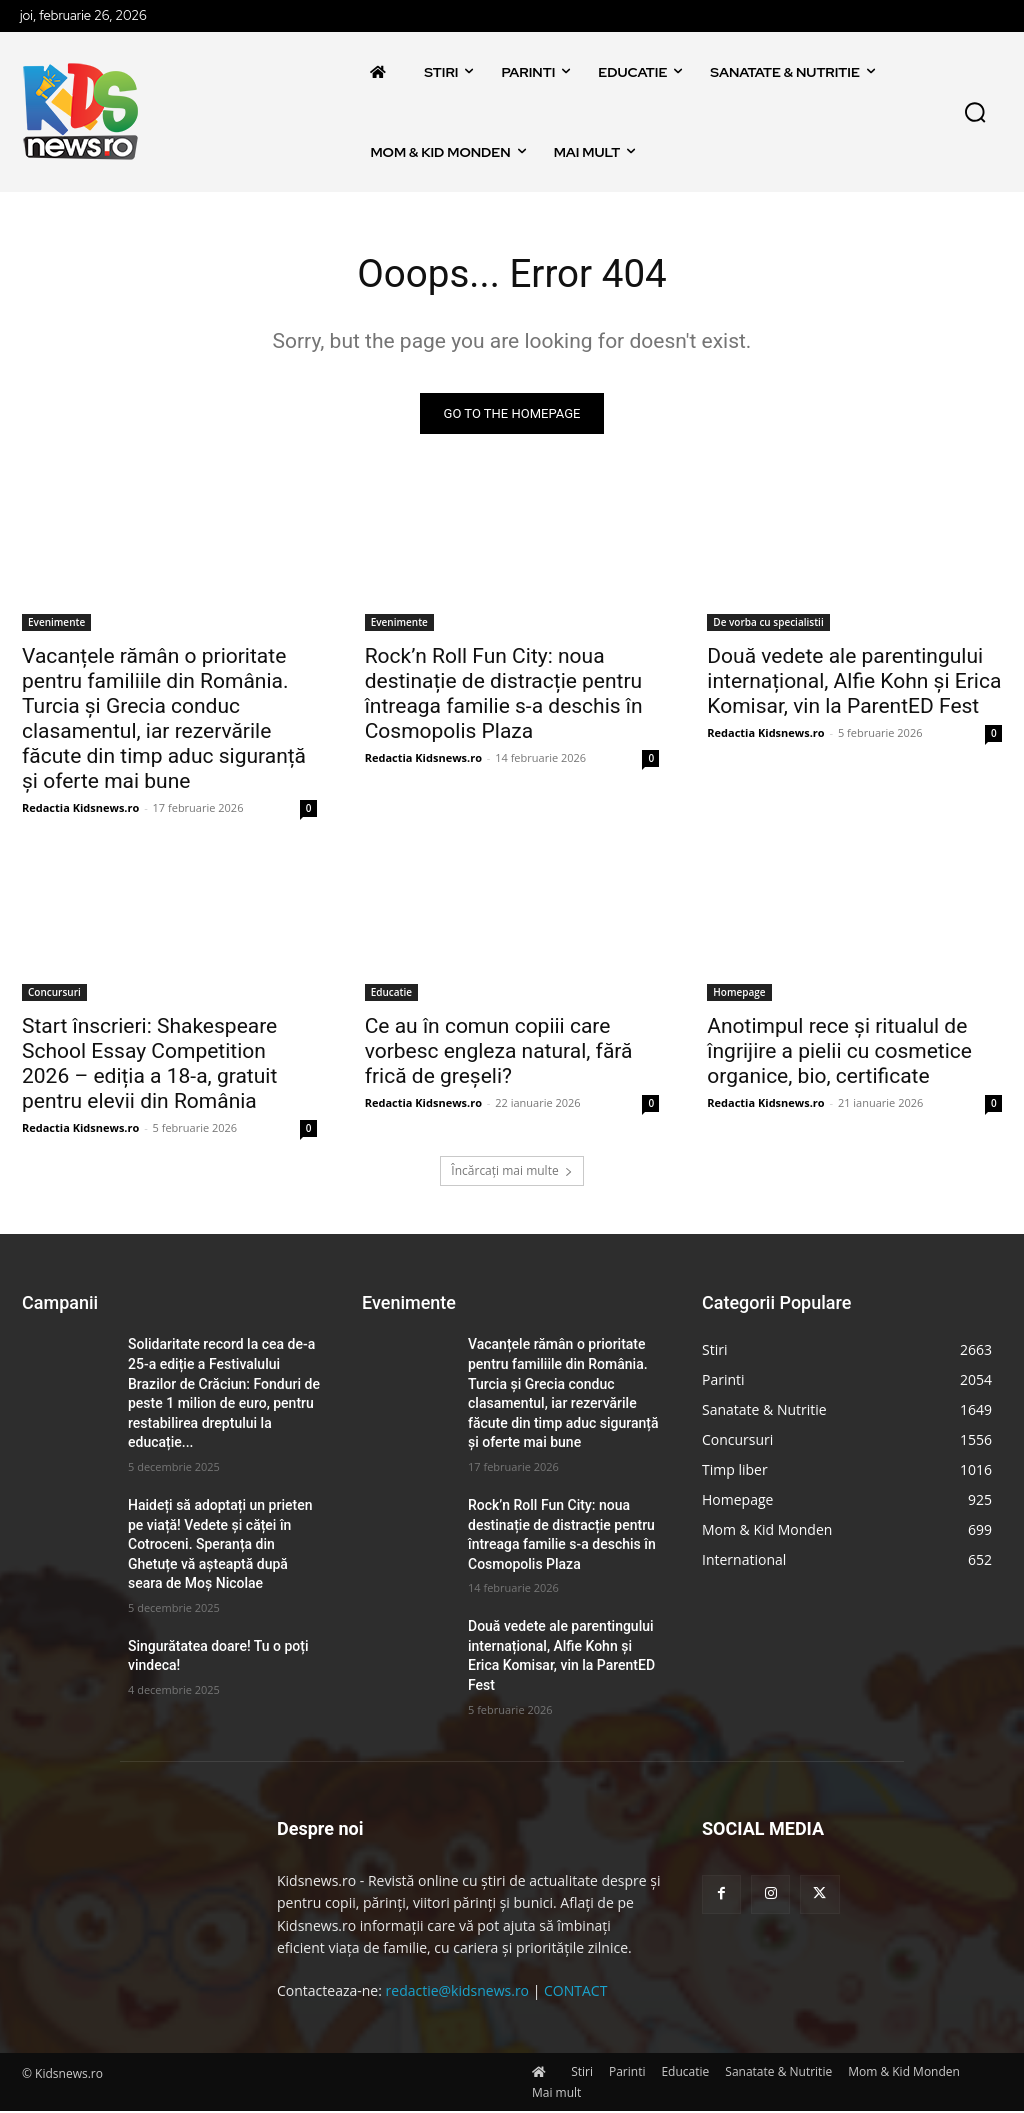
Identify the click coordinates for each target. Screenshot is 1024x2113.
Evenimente (56, 624)
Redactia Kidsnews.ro (80, 809)
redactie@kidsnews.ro (458, 1992)
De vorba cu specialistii (768, 624)
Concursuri (54, 993)
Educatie (391, 993)
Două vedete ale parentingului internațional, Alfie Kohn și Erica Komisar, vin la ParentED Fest (854, 683)
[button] (975, 112)
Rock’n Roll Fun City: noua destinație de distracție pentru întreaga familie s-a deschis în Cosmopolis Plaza (504, 695)
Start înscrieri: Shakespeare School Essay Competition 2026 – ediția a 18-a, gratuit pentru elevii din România (149, 1064)
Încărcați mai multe (511, 1172)
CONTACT (575, 1992)
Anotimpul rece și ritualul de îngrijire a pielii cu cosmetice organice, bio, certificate (839, 1052)
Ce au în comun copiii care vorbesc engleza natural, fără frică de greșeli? (499, 1052)
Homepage (739, 993)
